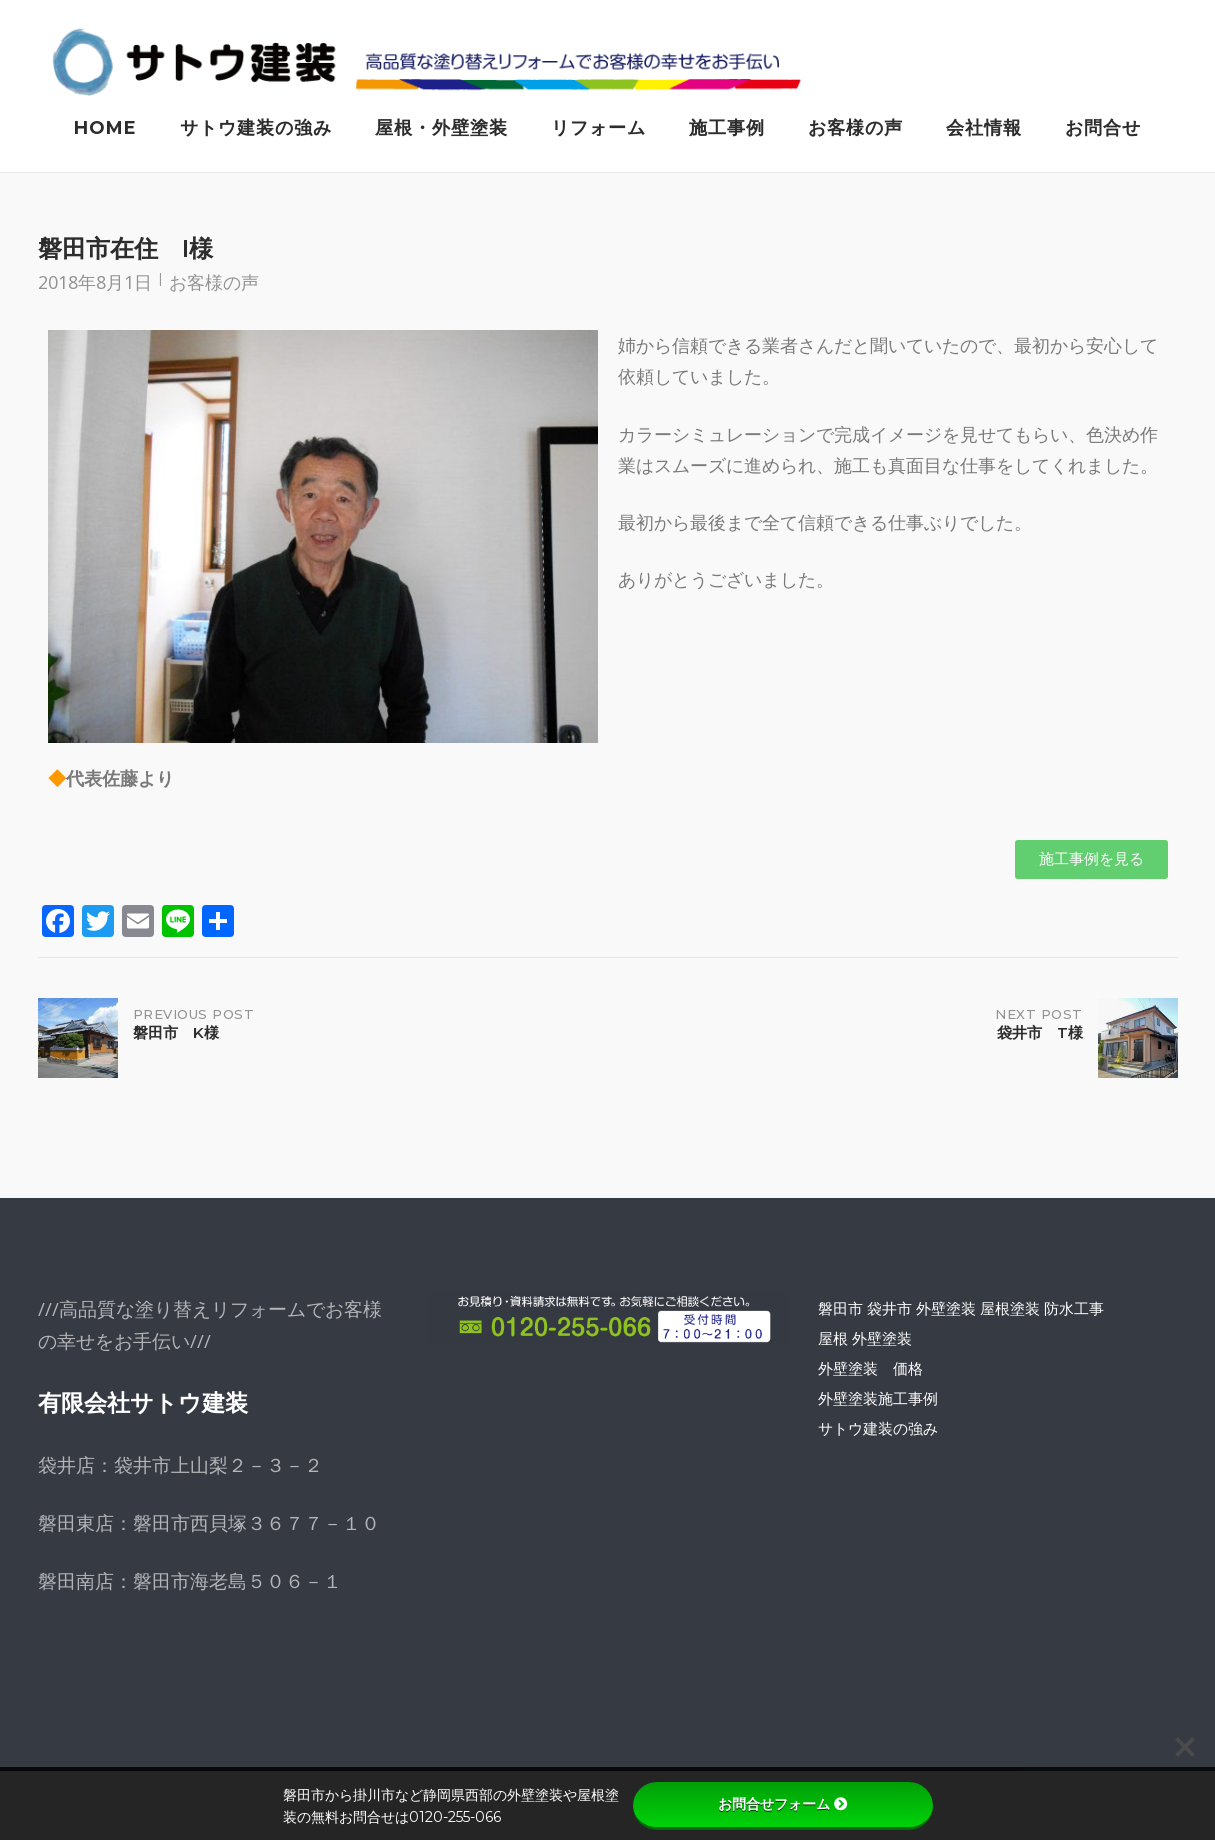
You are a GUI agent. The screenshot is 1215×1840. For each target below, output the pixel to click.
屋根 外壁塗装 (865, 1342)
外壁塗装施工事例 (878, 1402)
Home (105, 128)
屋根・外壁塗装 (441, 128)
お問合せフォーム (783, 1804)
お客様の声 (855, 128)
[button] (1091, 863)
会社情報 (984, 128)
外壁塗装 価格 (870, 1372)
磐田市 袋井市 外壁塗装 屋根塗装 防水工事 (961, 1312)
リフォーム (598, 128)
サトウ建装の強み (256, 128)
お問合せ (1103, 128)
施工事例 (727, 128)
